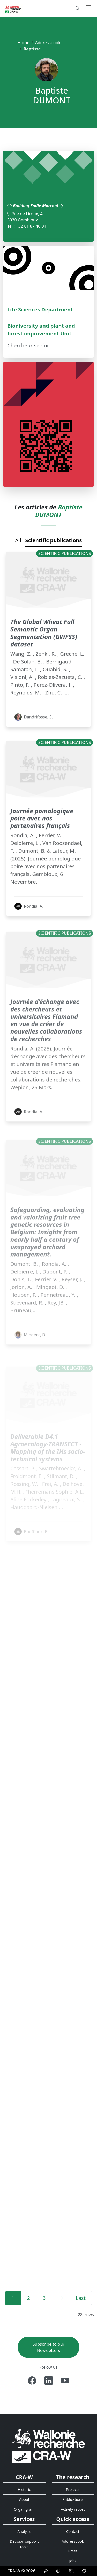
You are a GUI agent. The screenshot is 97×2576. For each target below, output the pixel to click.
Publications (72, 2499)
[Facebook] (32, 2380)
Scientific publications (53, 540)
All (18, 540)
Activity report (73, 2509)
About (24, 2499)
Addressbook (47, 42)
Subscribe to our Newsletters (48, 2347)
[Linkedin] (48, 2380)
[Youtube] (65, 2380)
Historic (24, 2489)
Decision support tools (24, 2544)
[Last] (80, 2298)
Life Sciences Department (40, 309)
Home (23, 42)
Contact (72, 2531)
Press (72, 2551)
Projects (72, 2489)
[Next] (60, 2298)
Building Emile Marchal (38, 206)
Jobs (72, 2560)
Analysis (24, 2531)
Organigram (24, 2509)
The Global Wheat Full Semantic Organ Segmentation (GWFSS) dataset (43, 657)
